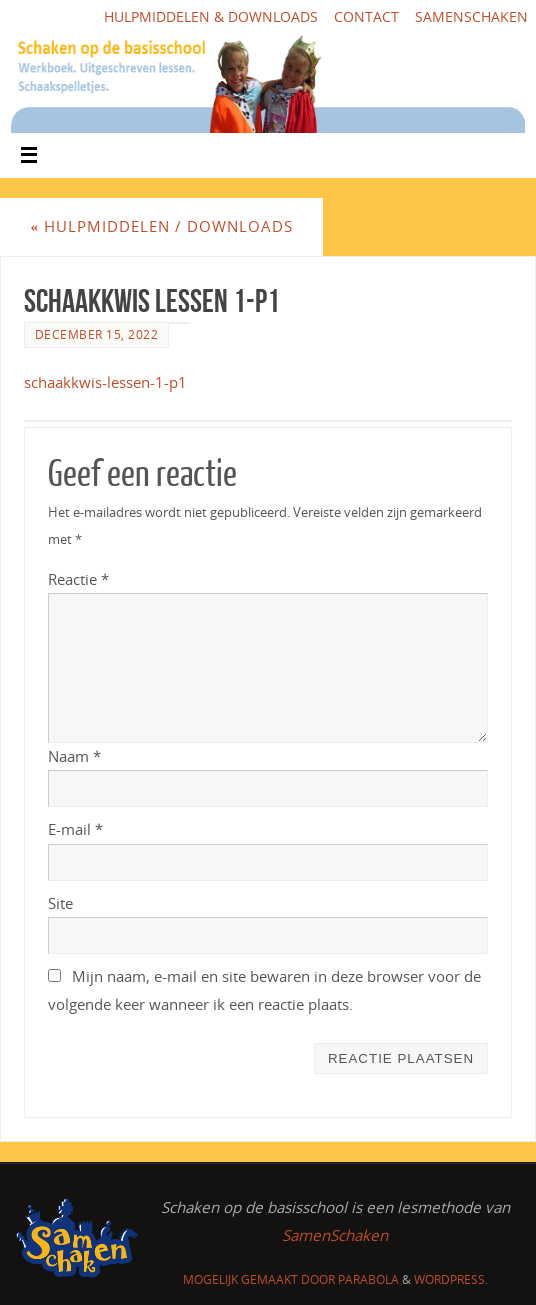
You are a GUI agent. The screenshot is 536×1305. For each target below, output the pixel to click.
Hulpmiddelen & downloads (211, 16)
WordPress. (451, 1279)
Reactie (78, 579)
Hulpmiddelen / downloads (161, 226)
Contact (366, 16)
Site (60, 903)
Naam (74, 756)
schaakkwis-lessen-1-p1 (105, 382)
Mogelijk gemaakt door (260, 1279)
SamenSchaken (471, 16)
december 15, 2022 (97, 334)
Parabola (368, 1279)
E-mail (75, 829)
